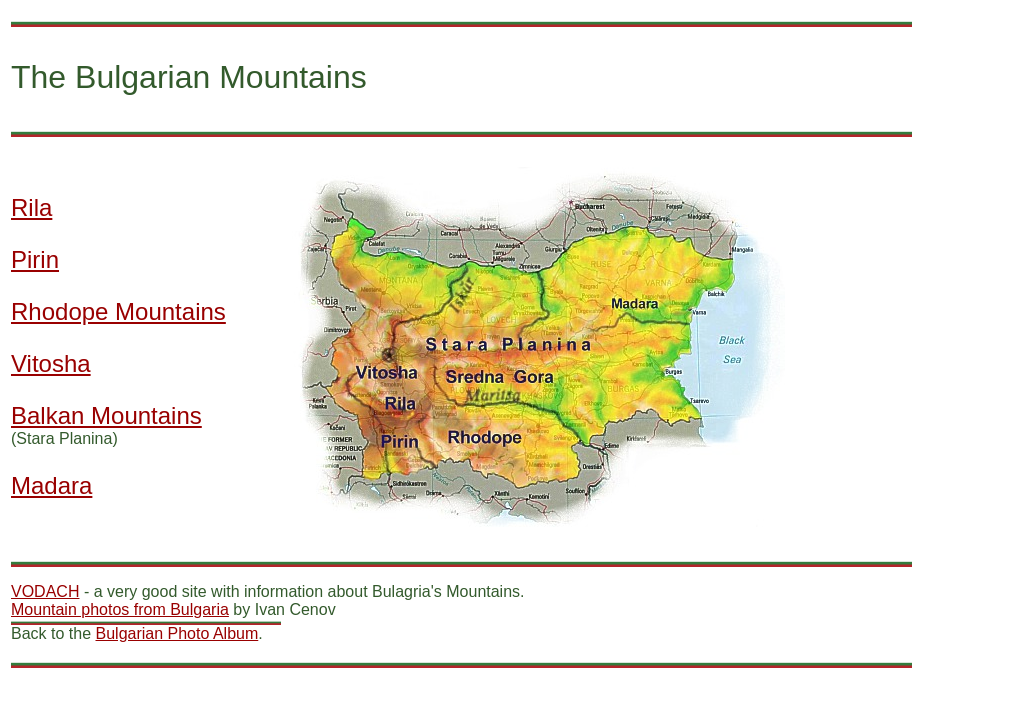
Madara (51, 485)
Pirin (35, 259)
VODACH (45, 591)
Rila (31, 207)
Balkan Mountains (106, 415)
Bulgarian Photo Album (177, 633)
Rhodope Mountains (118, 311)
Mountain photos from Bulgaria (120, 609)
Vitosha (51, 363)
